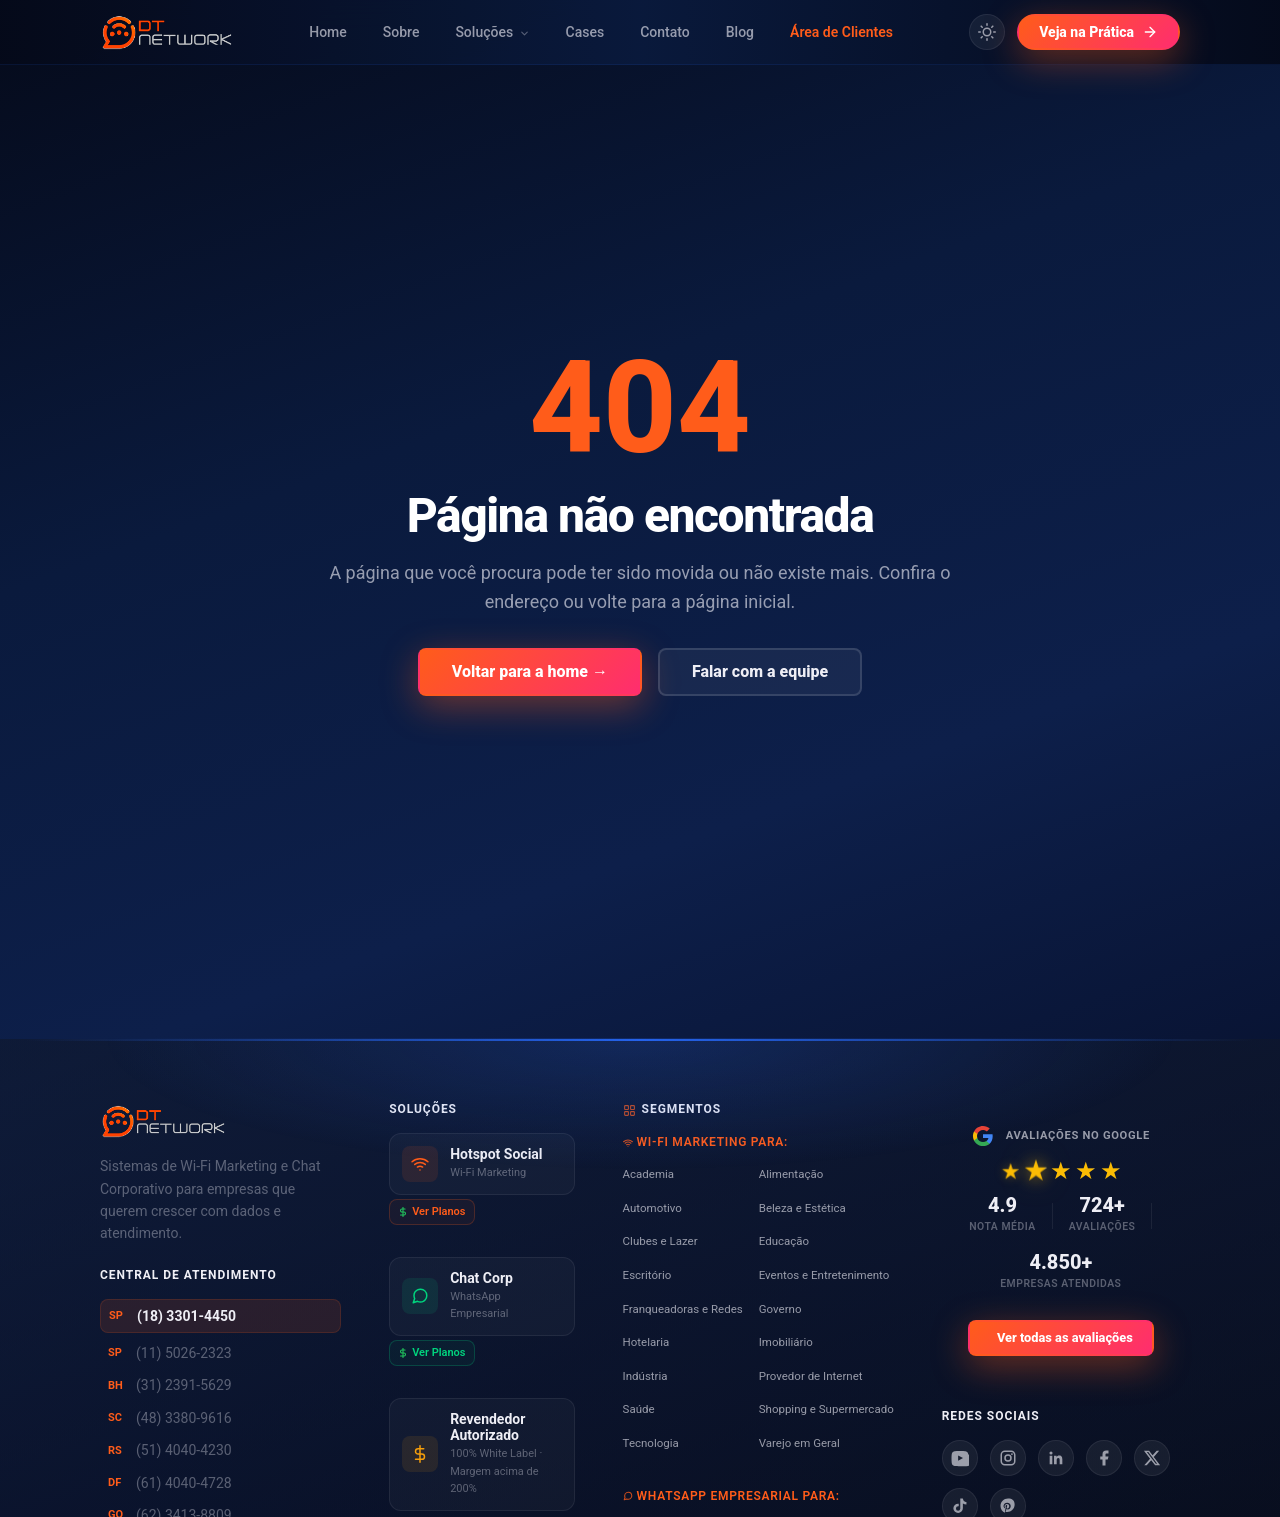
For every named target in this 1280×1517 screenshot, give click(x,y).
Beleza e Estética (802, 1208)
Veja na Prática (1098, 32)
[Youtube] (960, 1458)
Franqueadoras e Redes (683, 1309)
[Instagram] (1008, 1458)
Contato (665, 32)
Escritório (647, 1275)
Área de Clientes (841, 32)
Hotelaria (646, 1342)
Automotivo (652, 1208)
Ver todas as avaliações (1065, 1337)
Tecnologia (651, 1443)
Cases (585, 32)
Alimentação (791, 1174)
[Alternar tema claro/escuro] (987, 32)
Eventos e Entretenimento (824, 1275)
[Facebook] (1104, 1458)
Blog (740, 32)
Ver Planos (431, 1211)
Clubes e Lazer (660, 1241)
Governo (780, 1309)
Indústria (645, 1376)
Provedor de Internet (811, 1376)
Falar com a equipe (760, 671)
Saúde (639, 1409)
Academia (649, 1174)
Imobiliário (786, 1342)
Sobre (401, 32)
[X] (1152, 1458)
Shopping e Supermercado (826, 1409)
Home (328, 32)
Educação (784, 1241)
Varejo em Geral (799, 1443)
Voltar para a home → (530, 671)
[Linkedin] (1056, 1458)
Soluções (492, 32)
